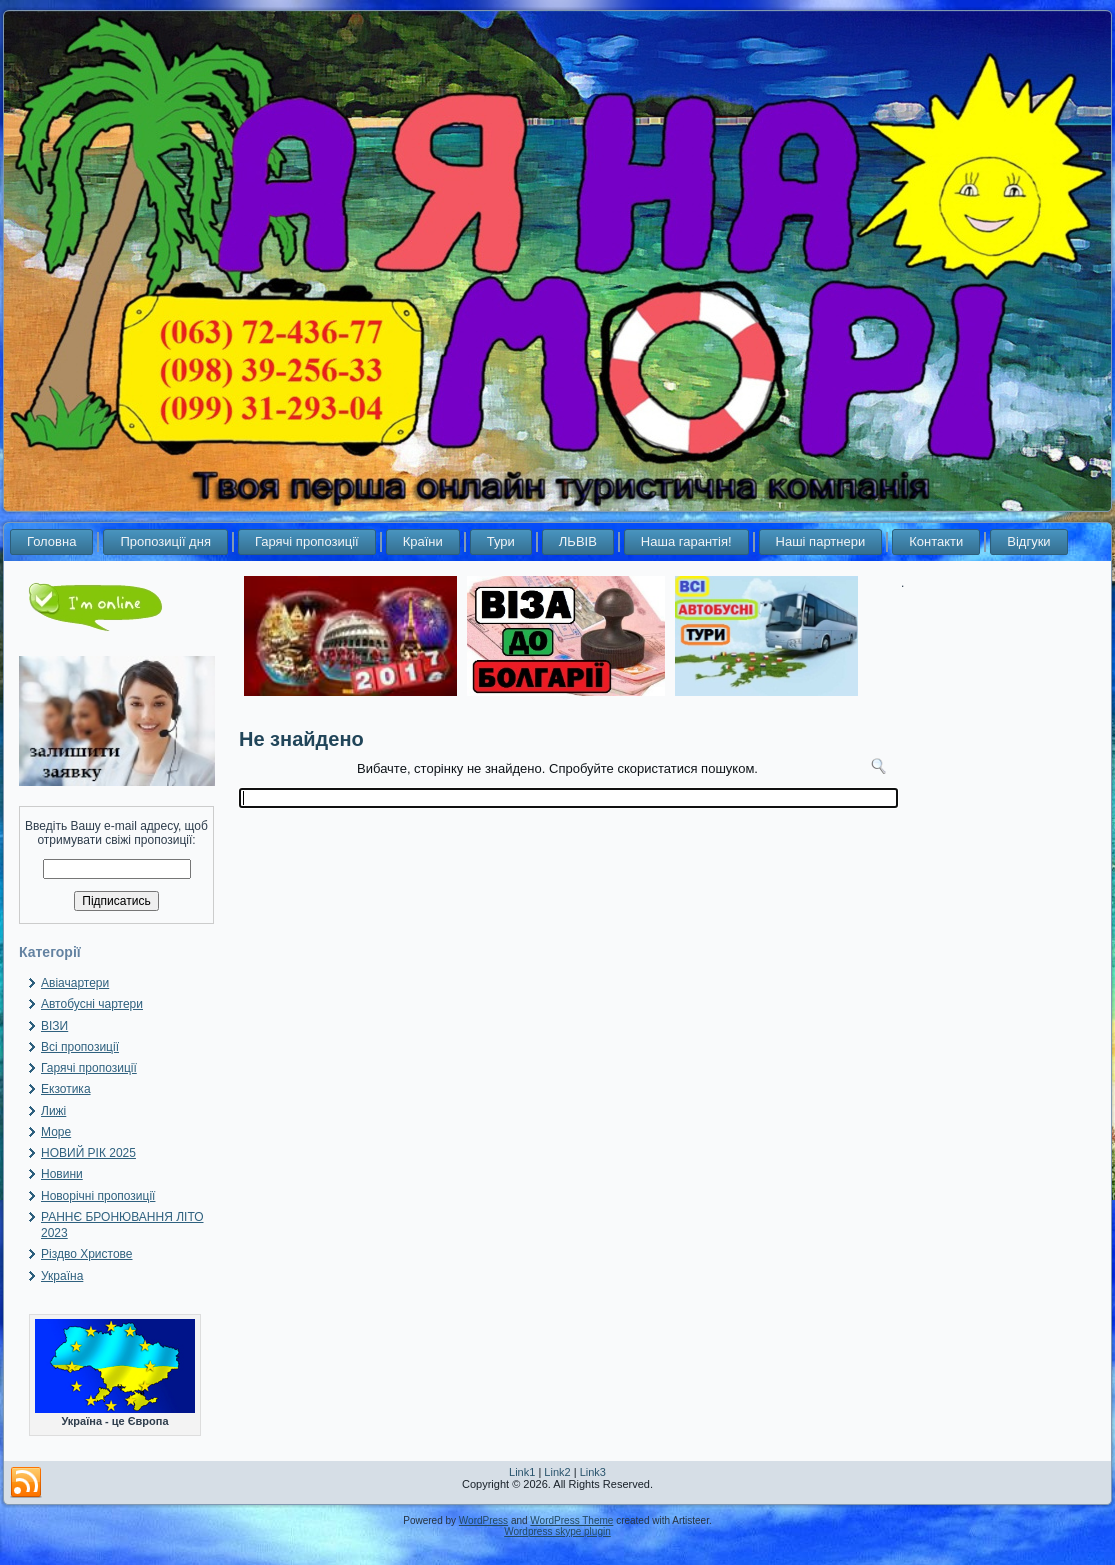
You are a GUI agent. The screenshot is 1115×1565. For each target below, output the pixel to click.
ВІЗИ (54, 1026)
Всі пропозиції (80, 1047)
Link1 (522, 1472)
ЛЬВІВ (578, 541)
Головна (51, 541)
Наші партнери (821, 541)
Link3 (593, 1472)
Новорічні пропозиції (98, 1196)
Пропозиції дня (165, 541)
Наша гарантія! (686, 541)
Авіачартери (75, 983)
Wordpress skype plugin (557, 1531)
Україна (62, 1276)
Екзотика (66, 1089)
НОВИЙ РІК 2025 (88, 1153)
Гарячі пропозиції (307, 541)
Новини (62, 1174)
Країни (423, 541)
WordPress (483, 1520)
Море (56, 1132)
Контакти (936, 541)
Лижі (53, 1111)
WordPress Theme (571, 1520)
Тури (501, 541)
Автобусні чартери (92, 1004)
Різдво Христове (87, 1254)
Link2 (557, 1472)
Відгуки (1028, 541)
